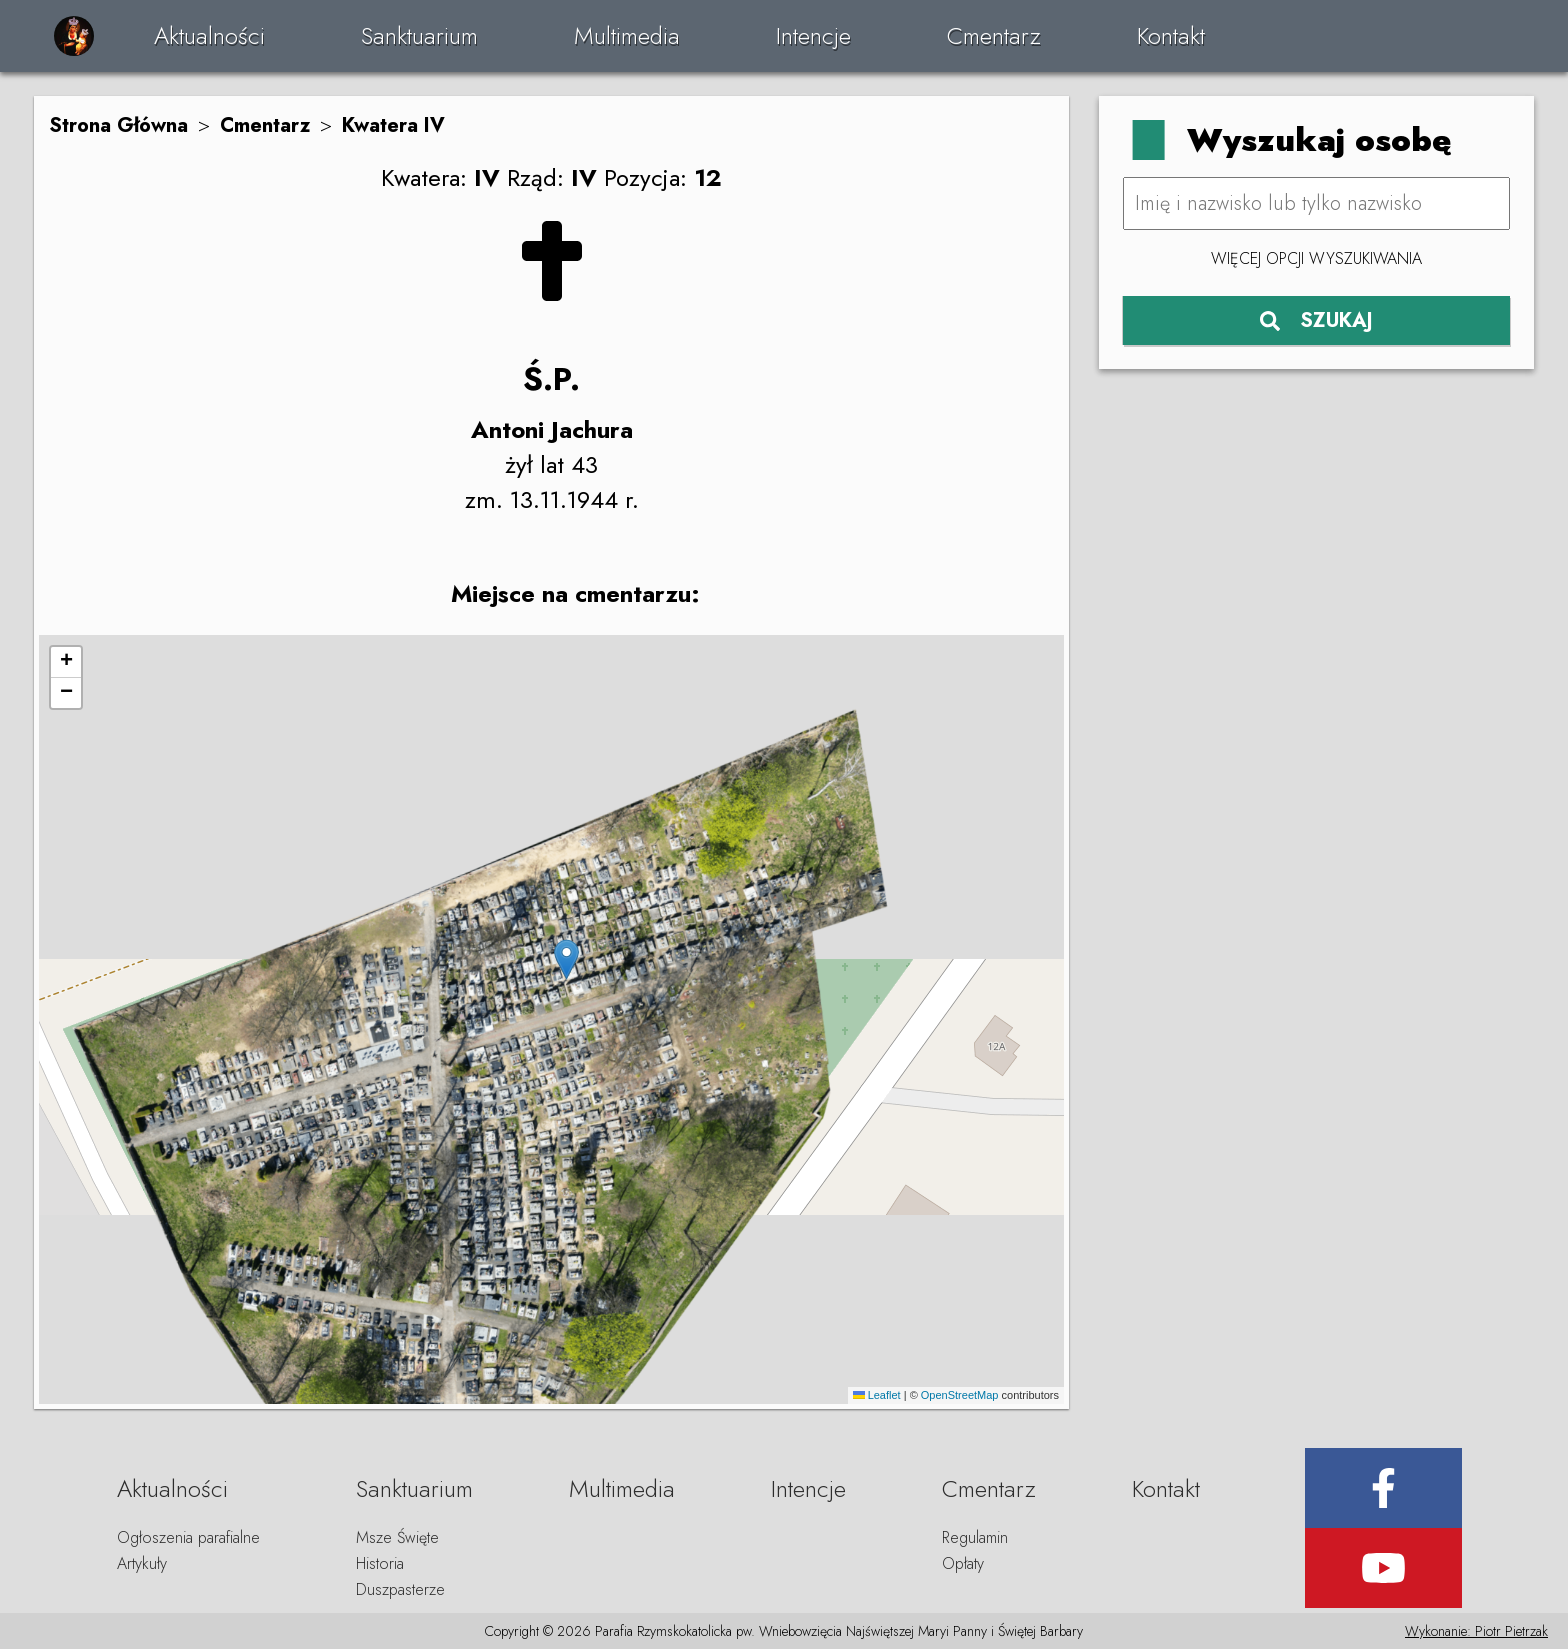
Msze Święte (397, 1537)
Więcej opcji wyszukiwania (1316, 258)
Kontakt (1171, 35)
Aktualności (209, 35)
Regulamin (975, 1537)
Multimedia (627, 35)
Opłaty (963, 1563)
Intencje (813, 35)
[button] (566, 959)
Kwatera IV (393, 125)
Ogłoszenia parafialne (188, 1537)
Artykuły (142, 1563)
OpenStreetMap (960, 1395)
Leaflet (877, 1395)
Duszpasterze (400, 1589)
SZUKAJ (1316, 320)
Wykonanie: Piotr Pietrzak (1476, 1631)
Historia (380, 1563)
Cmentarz (994, 35)
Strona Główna (118, 125)
